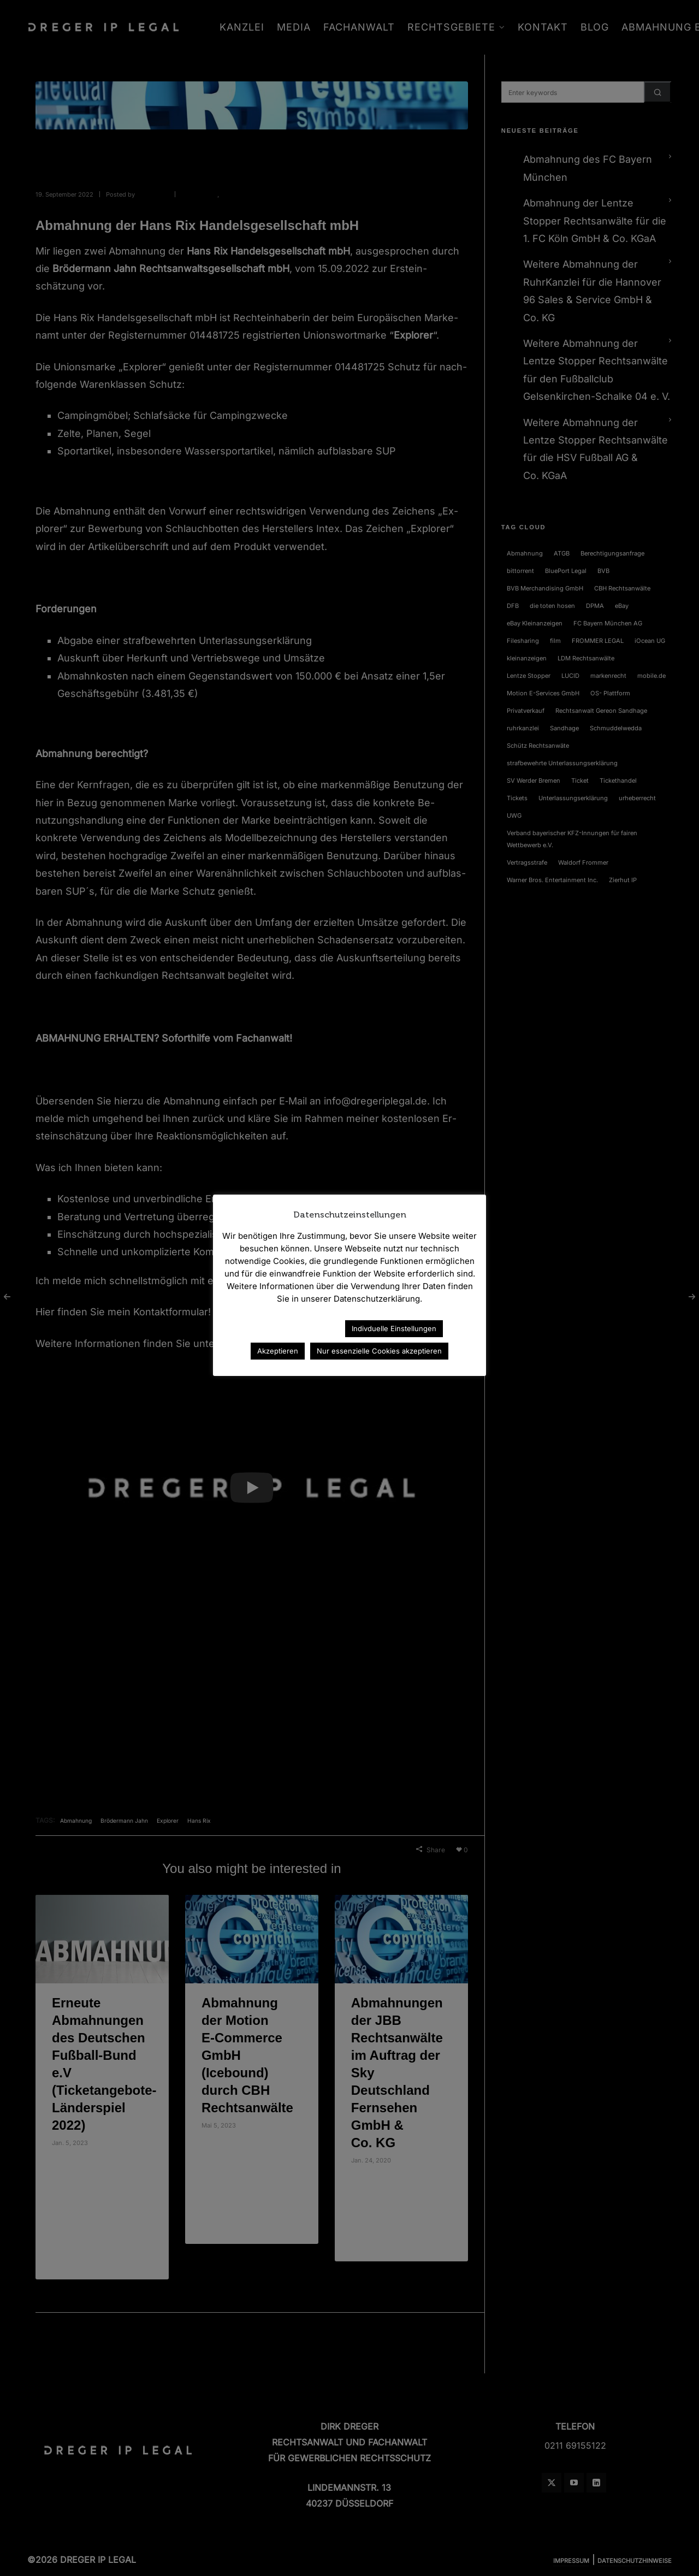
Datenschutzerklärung (289, 1328)
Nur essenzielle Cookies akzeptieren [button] (379, 1350)
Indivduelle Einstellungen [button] (394, 1328)
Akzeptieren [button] (277, 1350)
